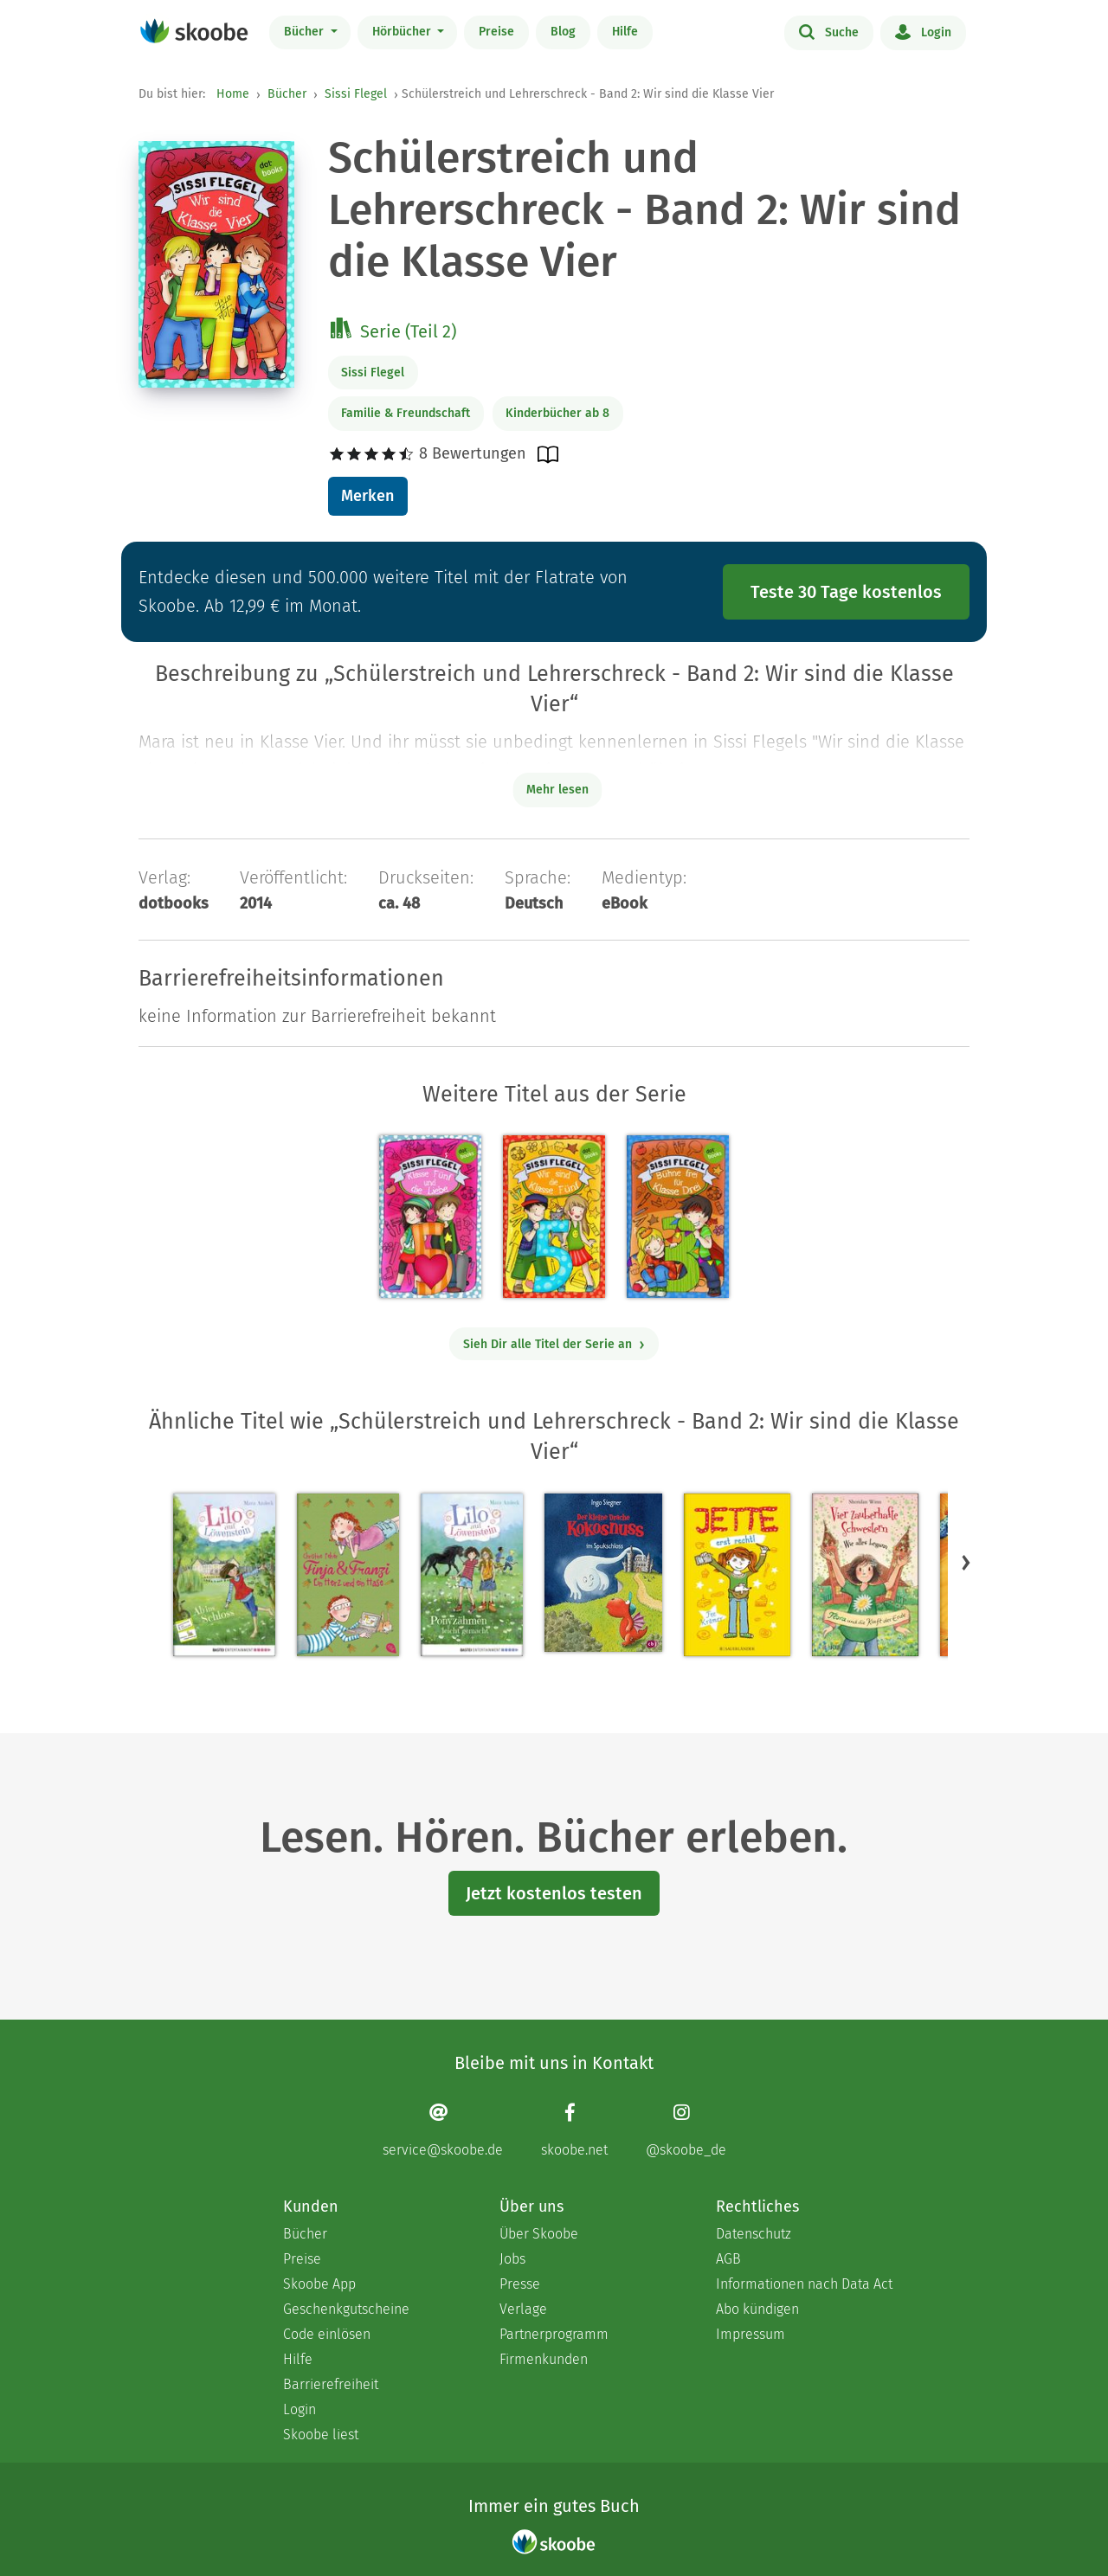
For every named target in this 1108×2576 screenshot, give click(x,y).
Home (232, 94)
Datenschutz (753, 2234)
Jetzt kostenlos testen (554, 1893)
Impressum (750, 2334)
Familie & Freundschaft (405, 413)
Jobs (512, 2259)
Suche (829, 31)
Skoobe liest (320, 2434)
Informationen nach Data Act (804, 2284)
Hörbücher (403, 31)
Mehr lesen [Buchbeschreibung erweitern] (557, 789)
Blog (563, 31)
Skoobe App (319, 2284)
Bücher (305, 31)
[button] (966, 1562)
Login (923, 31)
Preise (496, 31)
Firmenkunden (543, 2359)
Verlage (523, 2309)
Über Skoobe (538, 2234)
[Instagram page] (686, 2130)
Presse (519, 2284)
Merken (367, 495)
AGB (728, 2259)
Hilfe (625, 31)
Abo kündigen (757, 2309)
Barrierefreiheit (330, 2384)
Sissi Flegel (356, 94)
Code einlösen (326, 2334)
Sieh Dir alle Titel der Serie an (554, 1344)
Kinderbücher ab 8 (557, 413)
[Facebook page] (574, 2130)
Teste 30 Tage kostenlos (846, 591)
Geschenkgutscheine (346, 2309)
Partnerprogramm (554, 2334)
